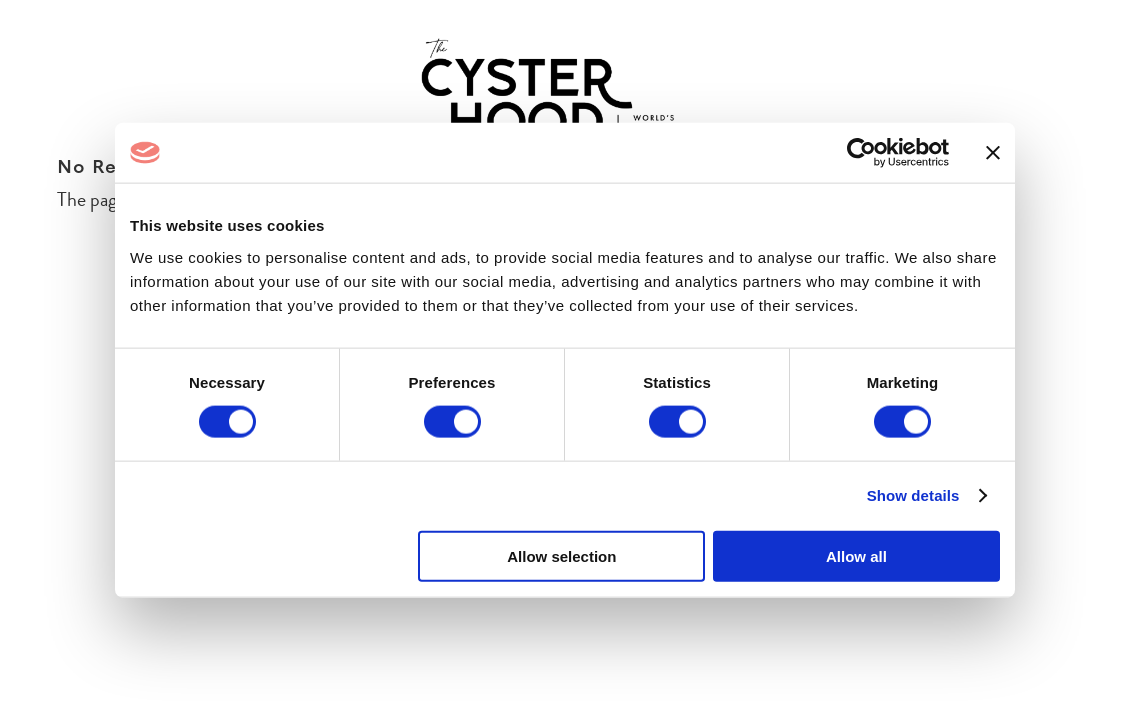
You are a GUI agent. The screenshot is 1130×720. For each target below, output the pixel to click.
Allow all (856, 555)
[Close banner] (993, 153)
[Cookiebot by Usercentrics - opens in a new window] (861, 153)
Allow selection (561, 555)
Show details (913, 495)
